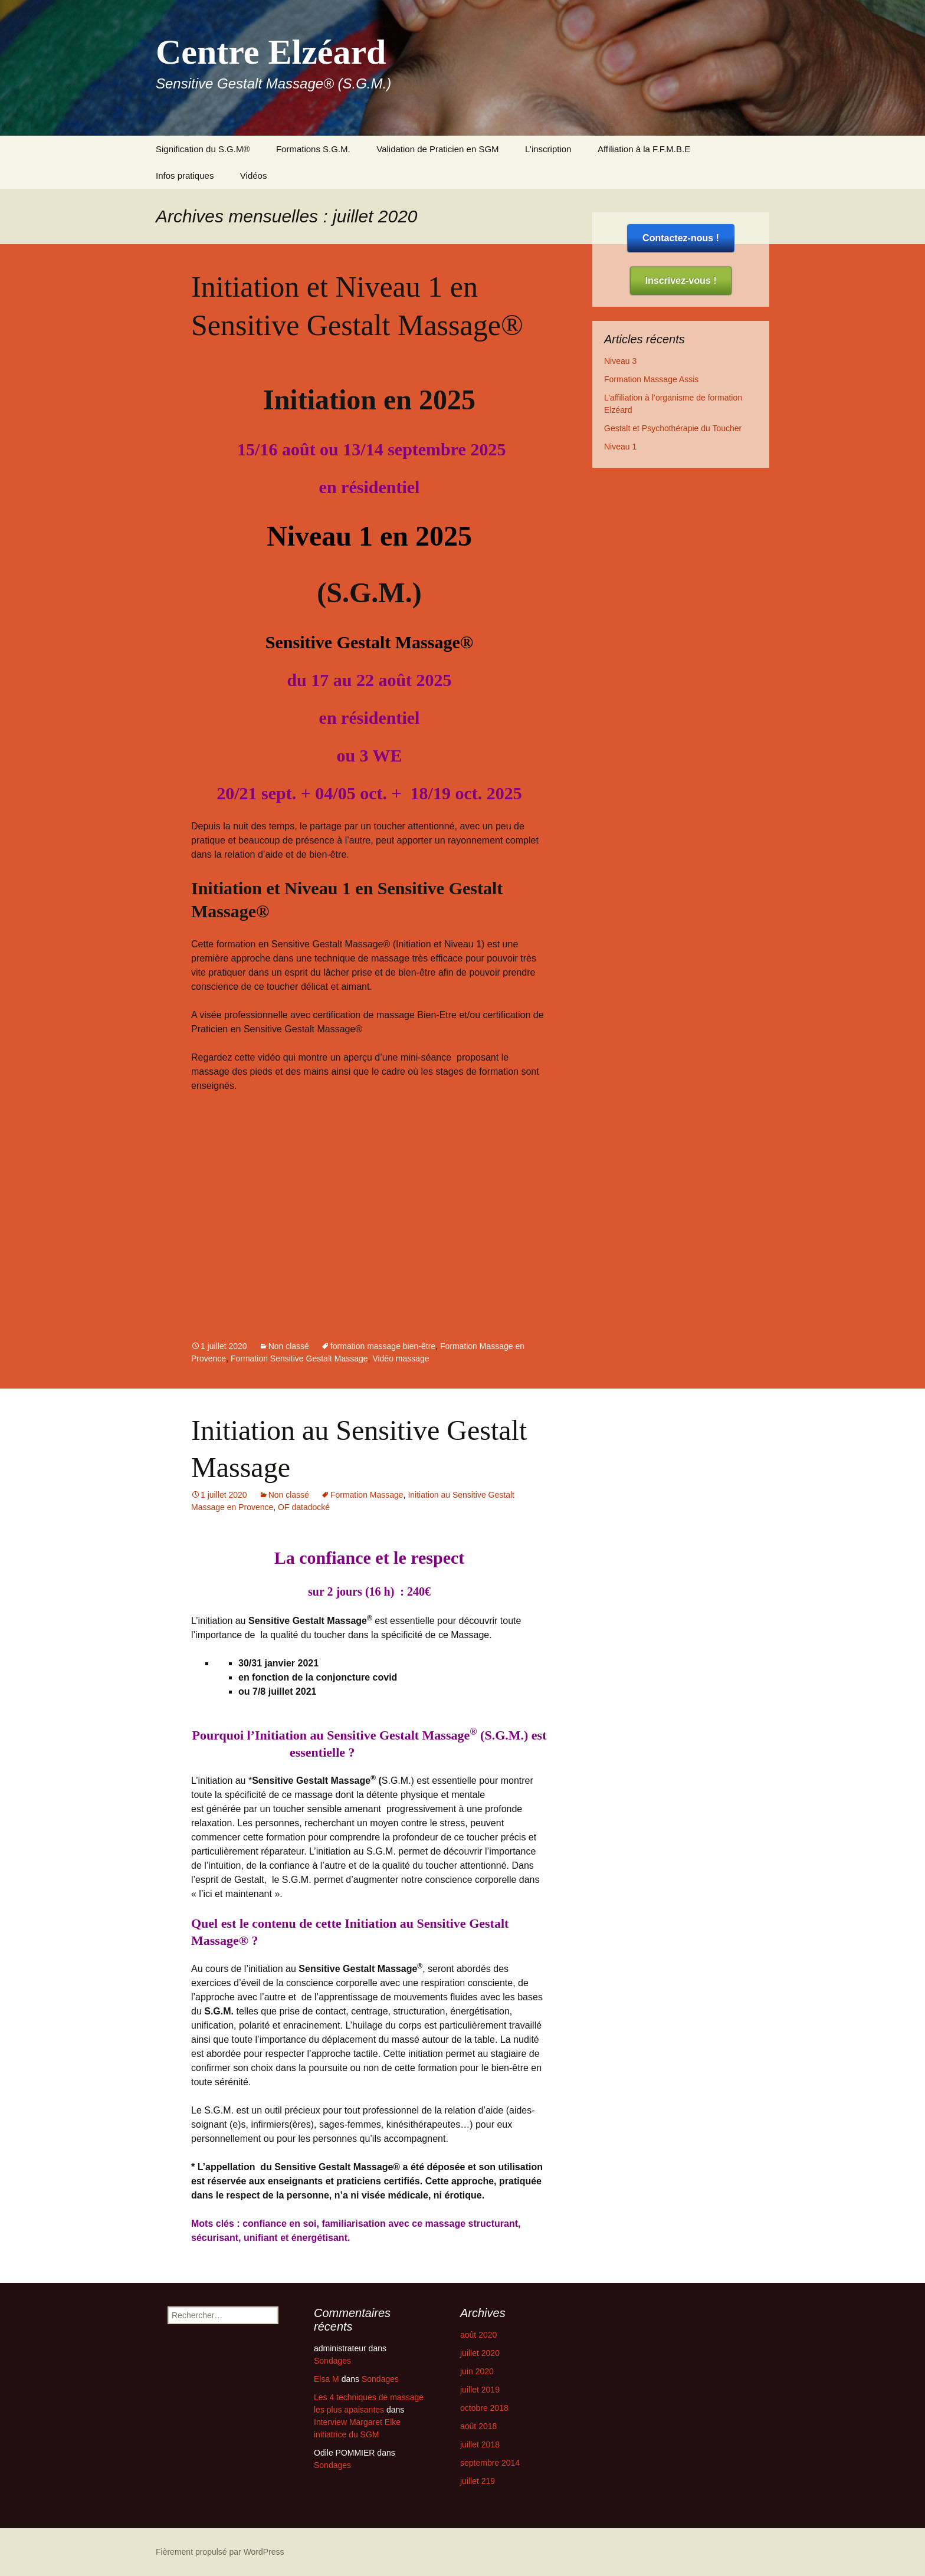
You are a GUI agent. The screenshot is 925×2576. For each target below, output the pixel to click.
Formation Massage (367, 1494)
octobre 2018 (484, 2408)
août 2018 (478, 2426)
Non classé (288, 1346)
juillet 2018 (480, 2444)
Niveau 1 (620, 446)
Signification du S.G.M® (203, 149)
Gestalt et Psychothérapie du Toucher (673, 428)
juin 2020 (477, 2371)
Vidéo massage (400, 1358)
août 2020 (478, 2334)
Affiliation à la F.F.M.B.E (645, 149)
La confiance (322, 1557)
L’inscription (548, 149)
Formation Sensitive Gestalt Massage (299, 1358)
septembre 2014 (490, 2462)
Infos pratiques (185, 175)
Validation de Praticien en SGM (437, 149)
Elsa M (326, 2379)
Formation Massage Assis (651, 379)
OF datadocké (304, 1507)
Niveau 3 (620, 361)
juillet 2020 (480, 2353)
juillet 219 (477, 2481)
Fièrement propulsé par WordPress (220, 2552)
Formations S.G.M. (313, 149)
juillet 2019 (480, 2389)
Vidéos (253, 175)
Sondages (332, 2360)
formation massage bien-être (382, 1346)
